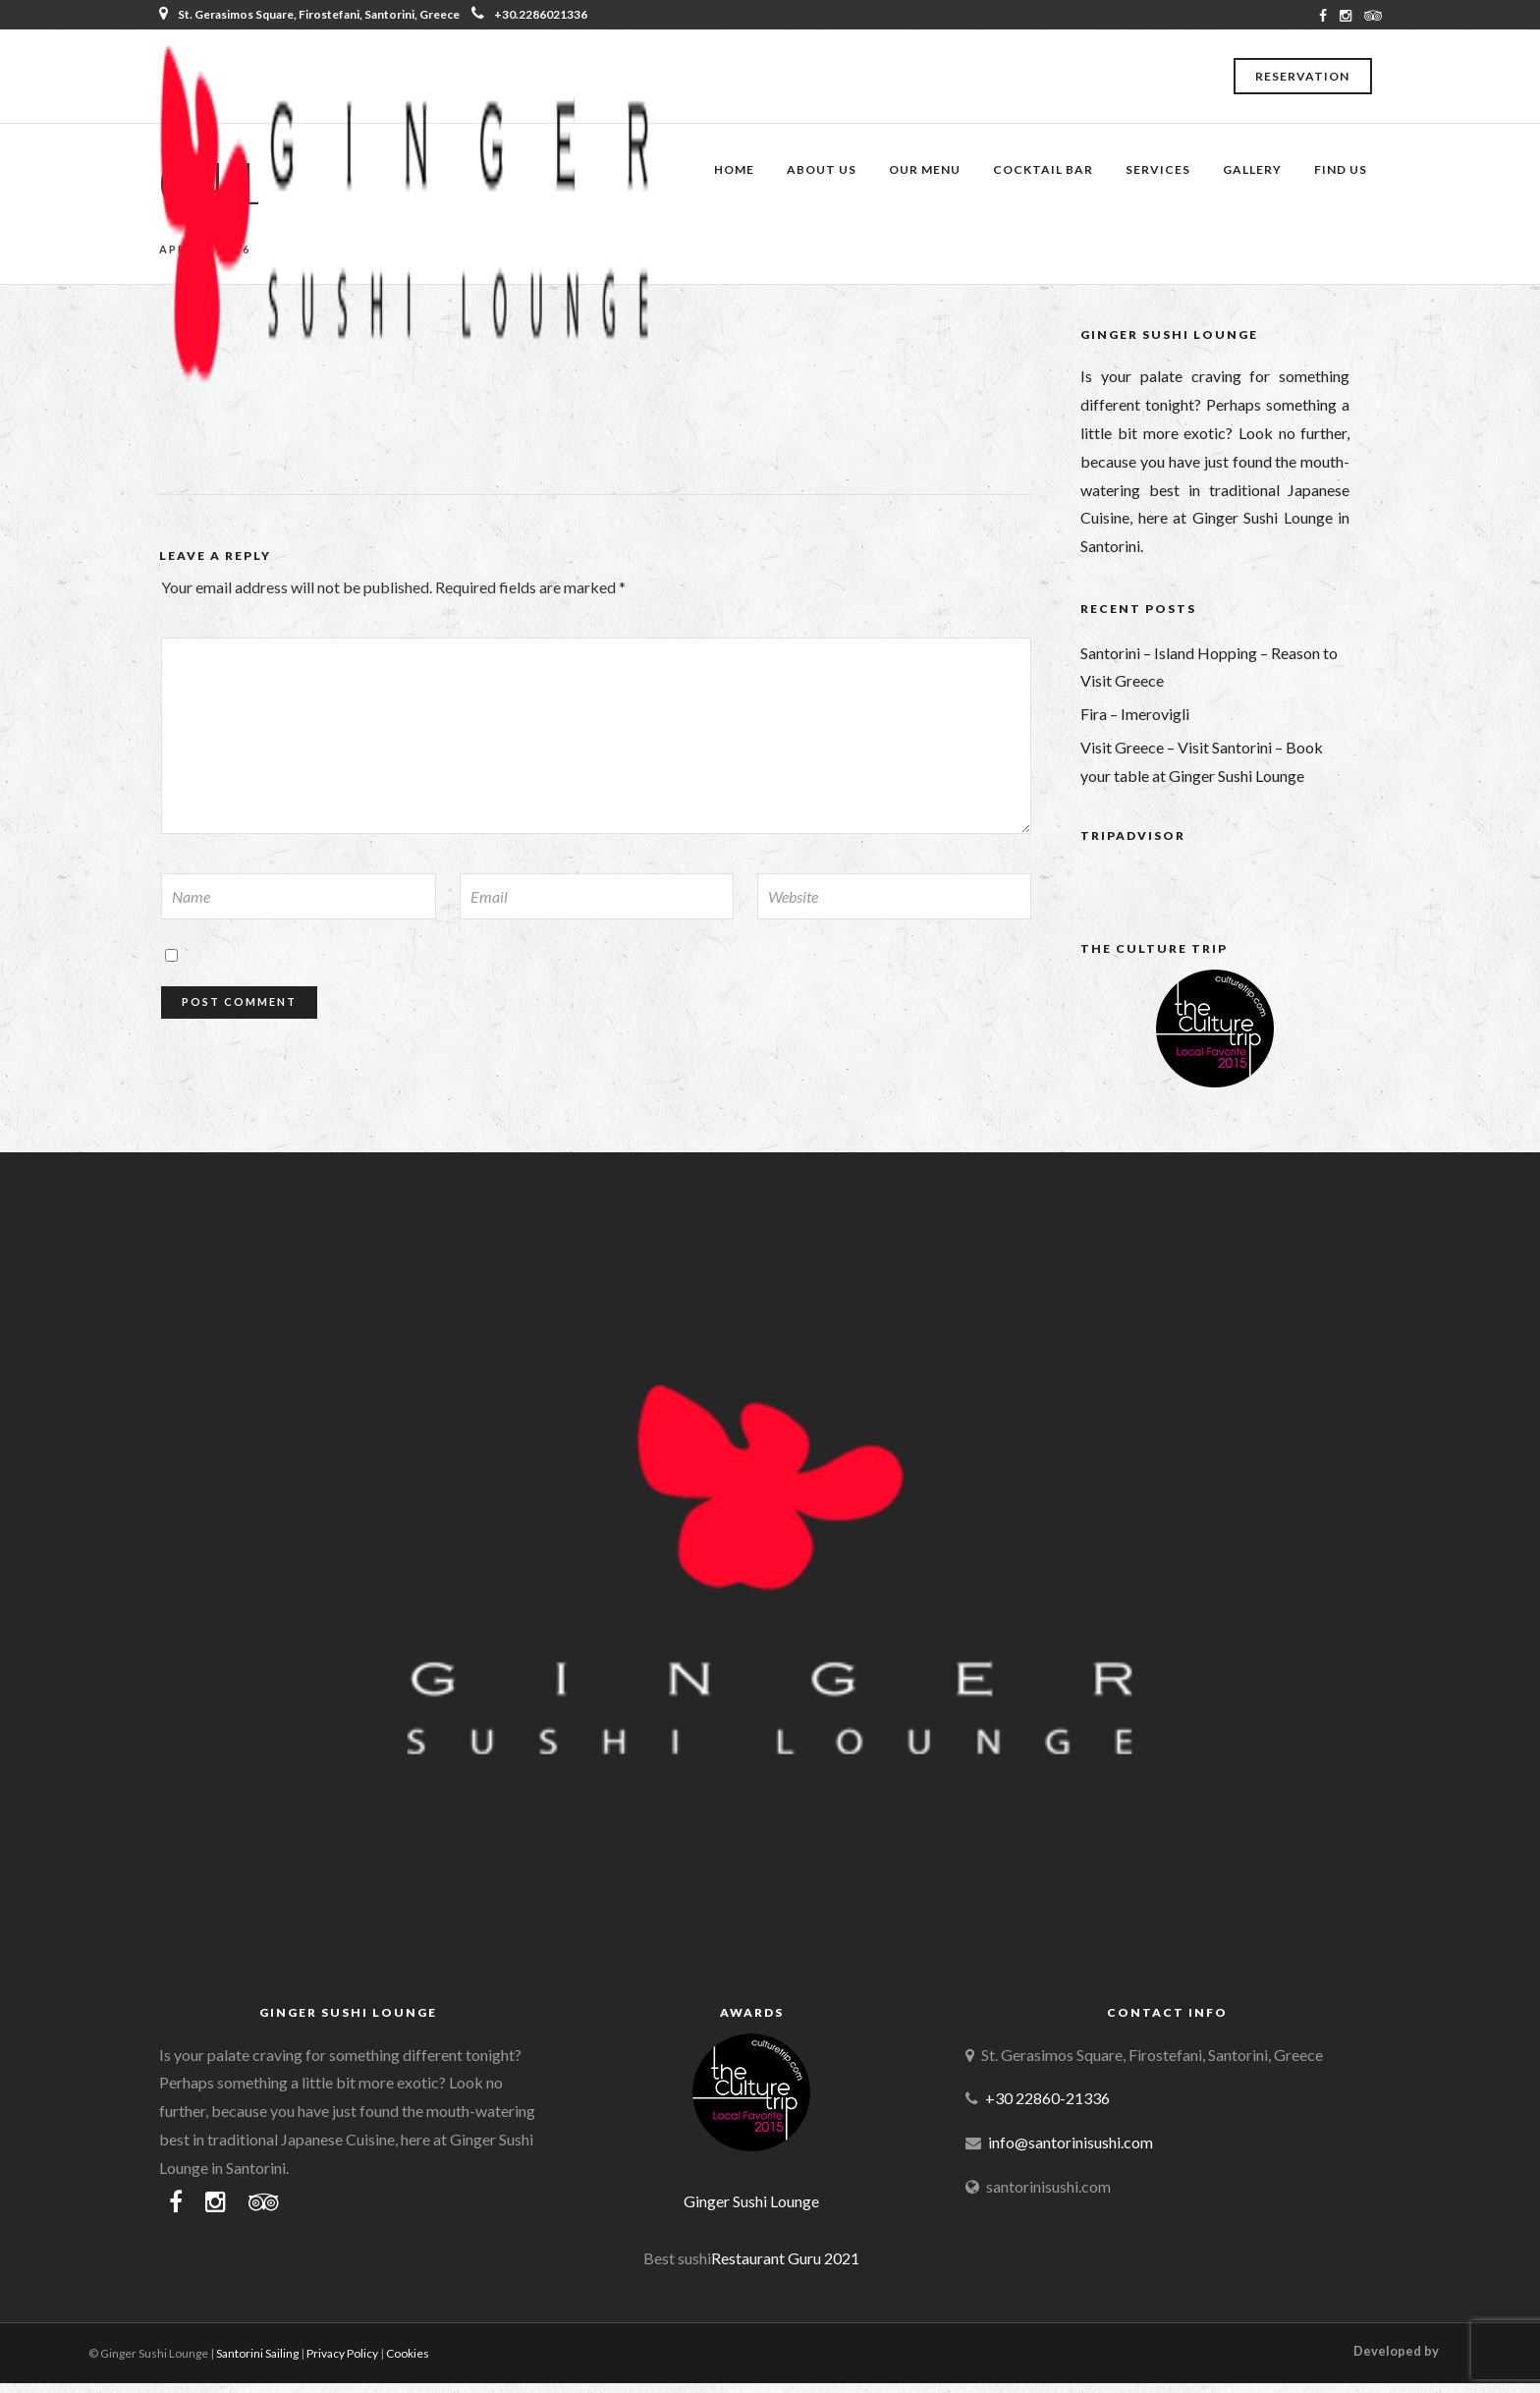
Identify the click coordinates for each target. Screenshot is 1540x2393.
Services (1158, 169)
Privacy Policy (342, 2353)
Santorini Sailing (257, 2353)
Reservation (1302, 76)
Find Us (1340, 169)
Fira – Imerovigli (1134, 713)
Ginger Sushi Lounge (751, 2201)
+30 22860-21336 (1047, 2097)
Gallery (1252, 169)
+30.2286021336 (529, 14)
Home (734, 169)
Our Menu (925, 169)
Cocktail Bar (1043, 169)
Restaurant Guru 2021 (785, 2258)
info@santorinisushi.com (1070, 2142)
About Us (821, 169)
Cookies (407, 2353)
